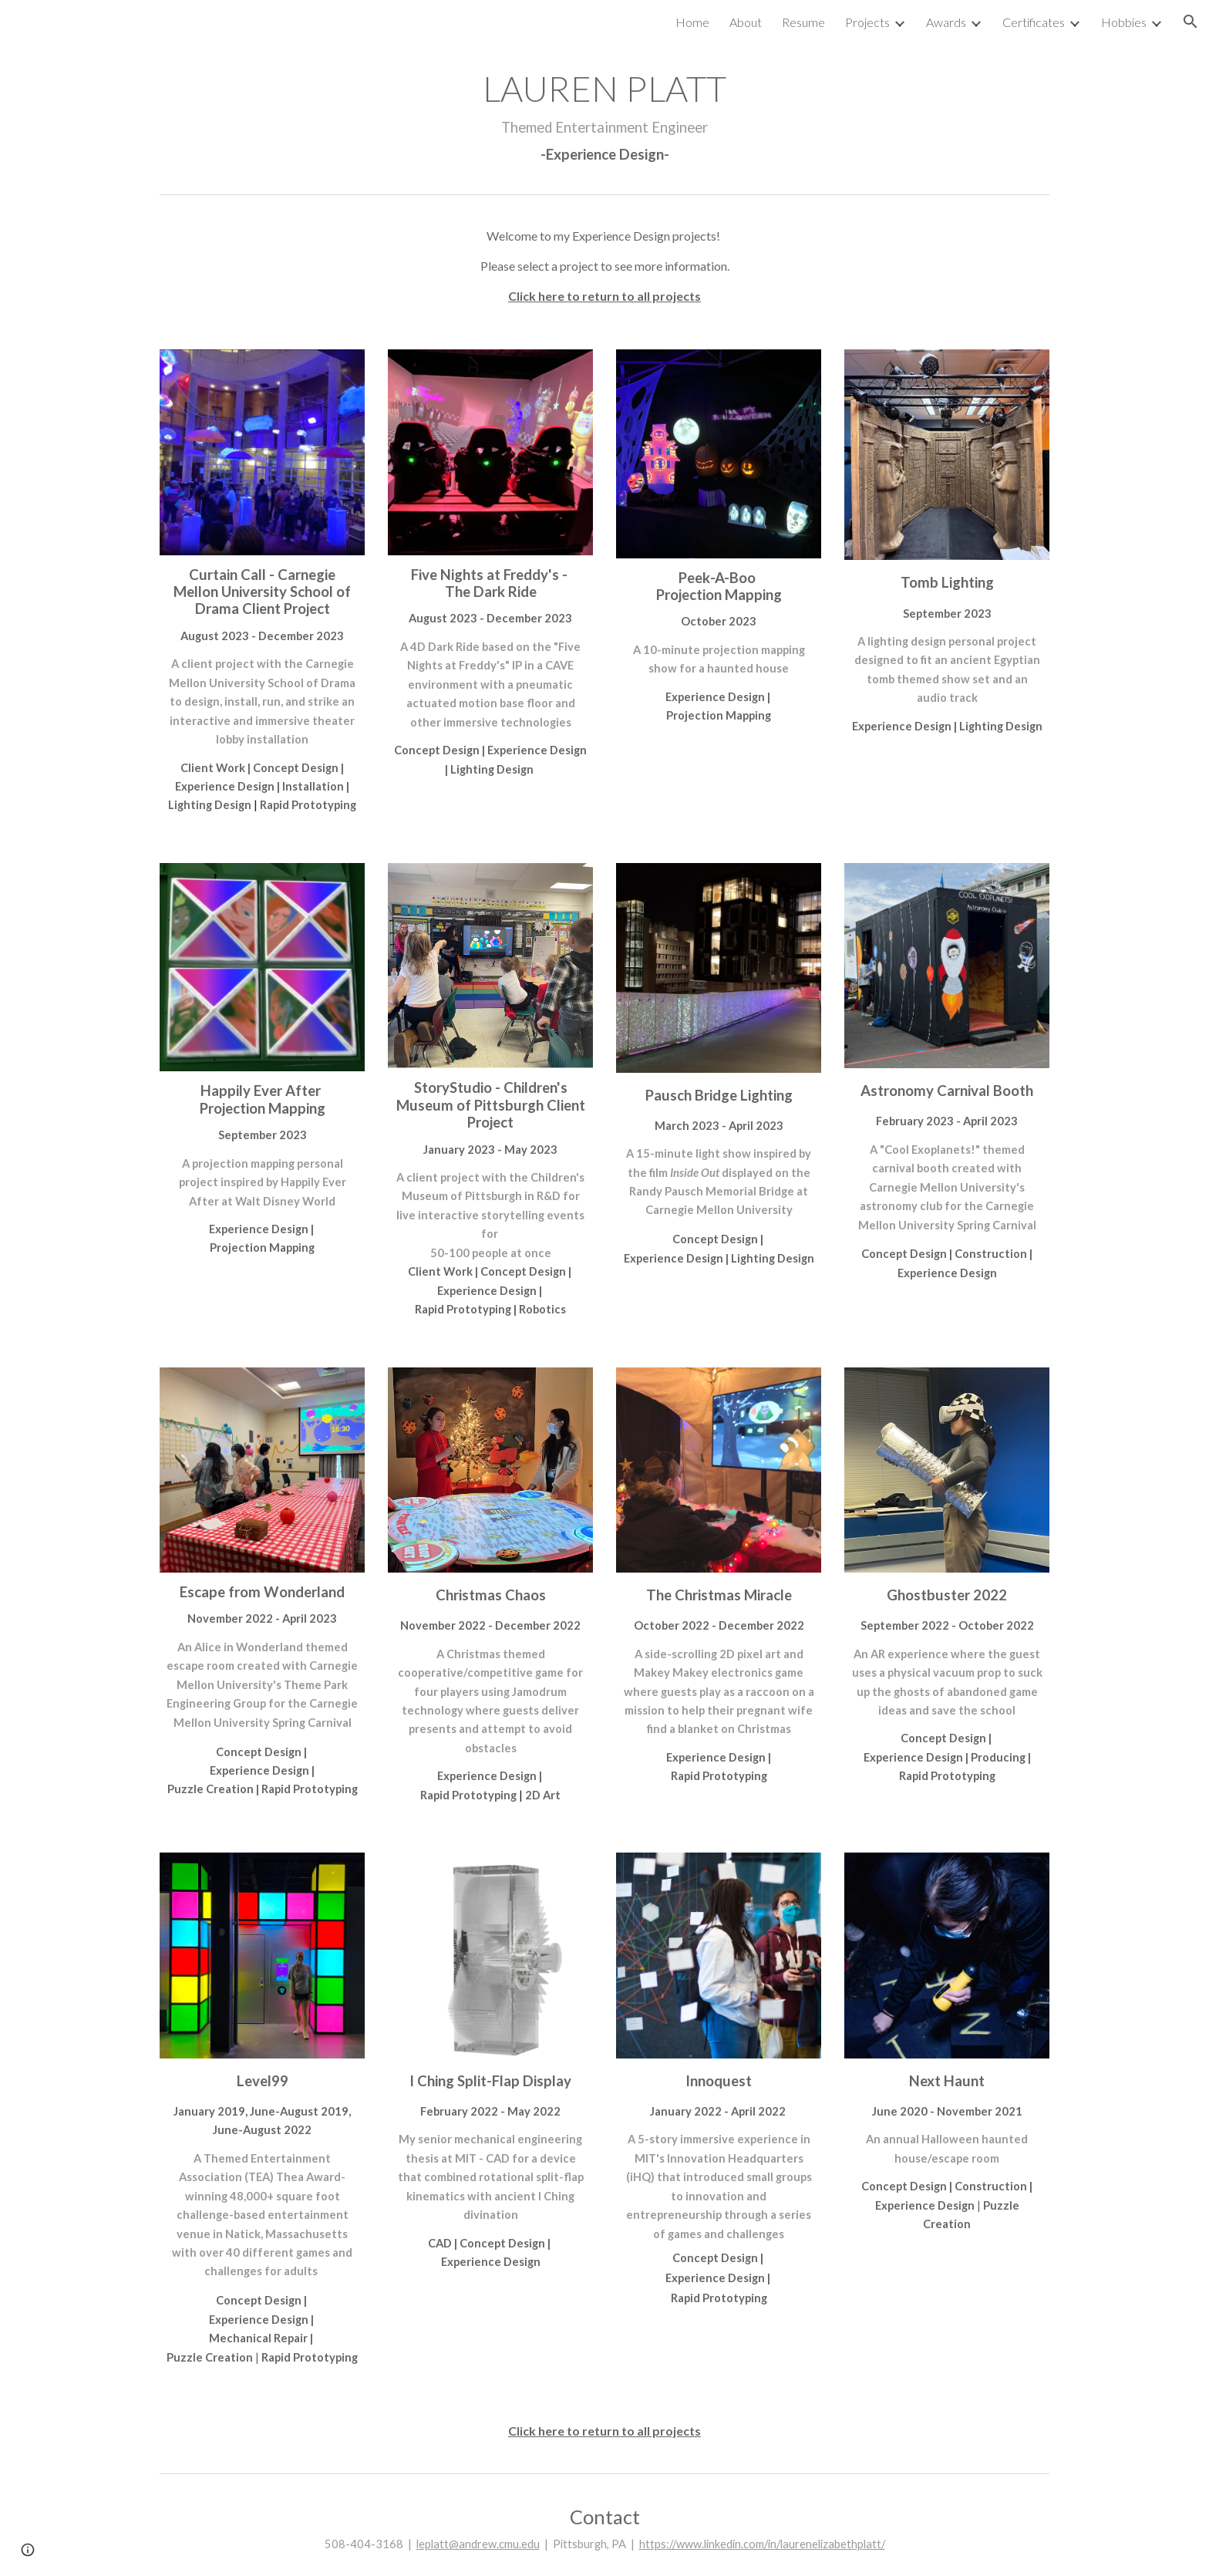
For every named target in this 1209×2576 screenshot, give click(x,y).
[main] (604, 115)
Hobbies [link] (1124, 22)
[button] (1190, 21)
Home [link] (692, 22)
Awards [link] (946, 22)
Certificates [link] (1033, 22)
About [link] (745, 22)
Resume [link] (803, 22)
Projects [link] (867, 22)
